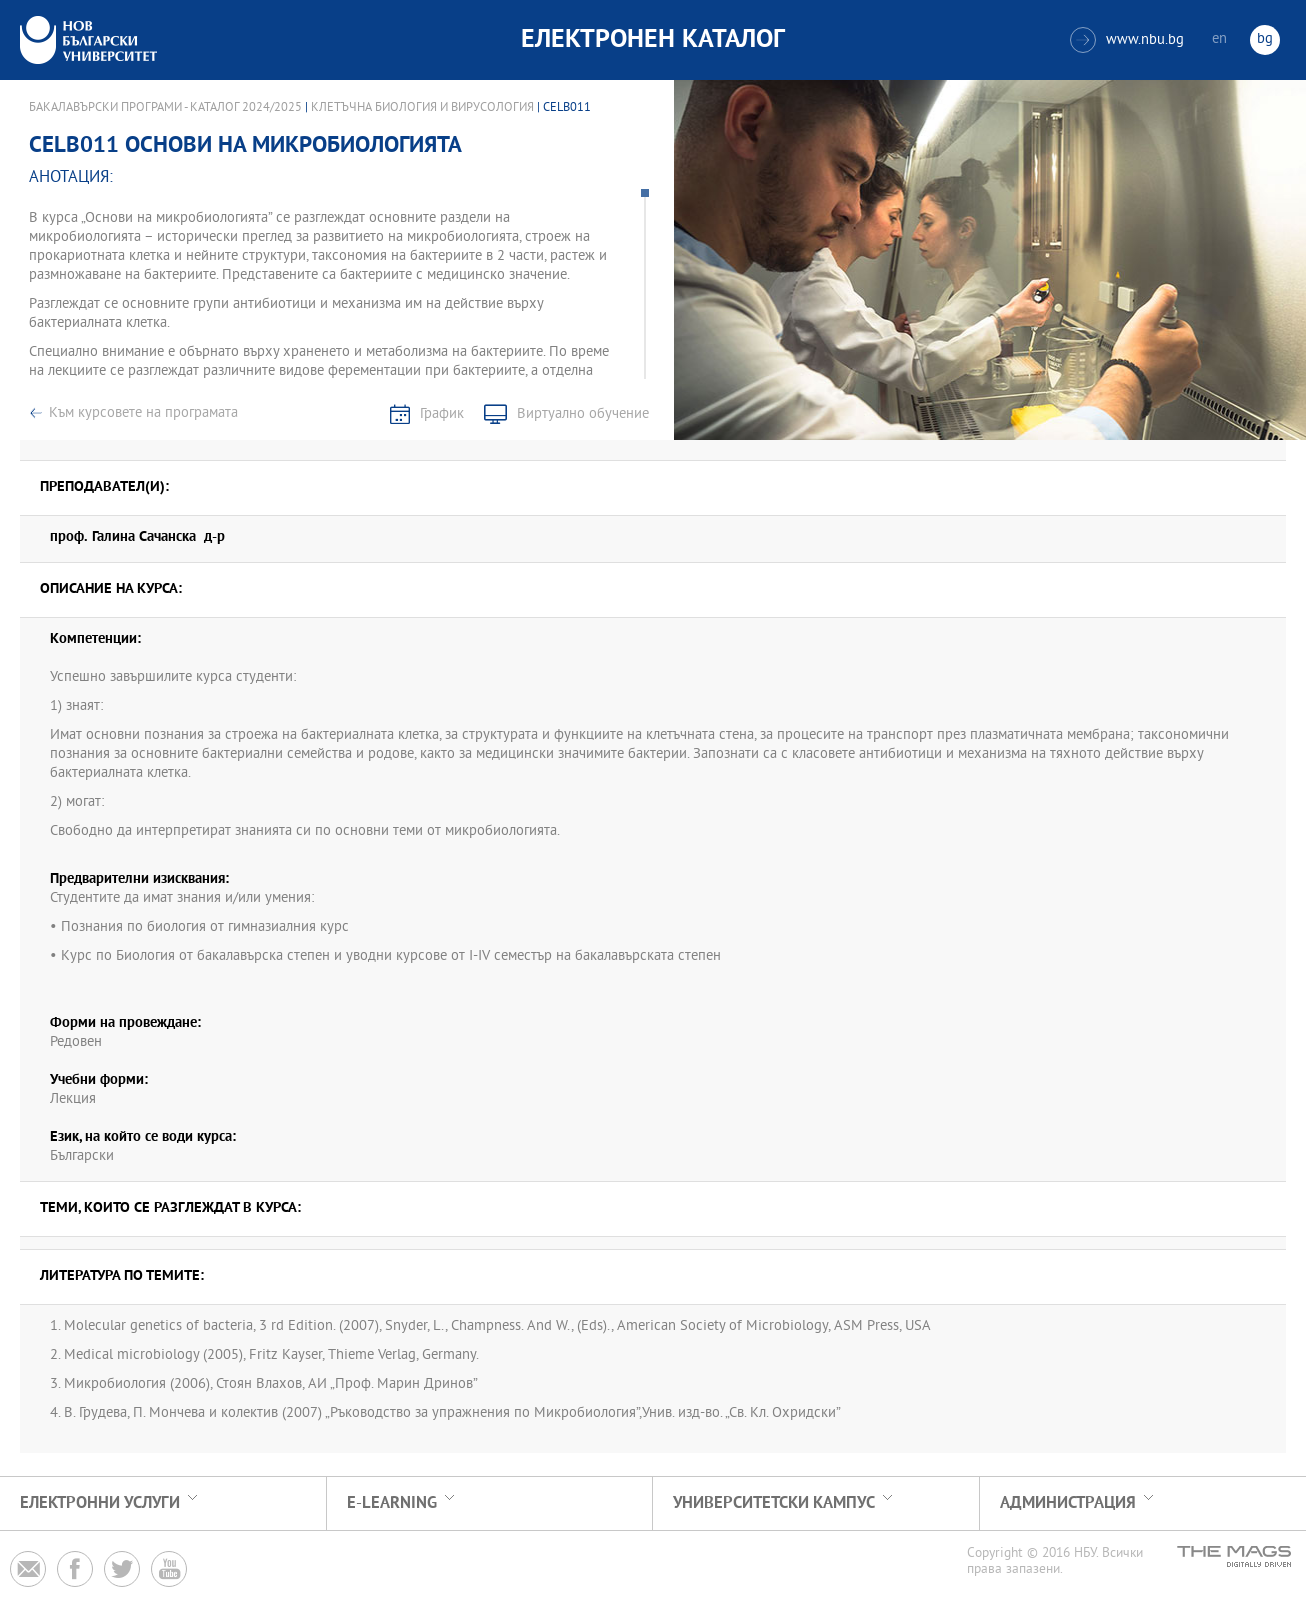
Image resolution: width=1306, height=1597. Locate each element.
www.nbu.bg (1127, 40)
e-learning (392, 1503)
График (442, 414)
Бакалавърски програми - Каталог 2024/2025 (165, 108)
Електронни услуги (100, 1503)
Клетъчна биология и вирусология (422, 108)
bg (1265, 39)
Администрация (1068, 1503)
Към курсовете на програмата (143, 413)
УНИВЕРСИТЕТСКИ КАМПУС (774, 1503)
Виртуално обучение (583, 414)
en (1219, 39)
